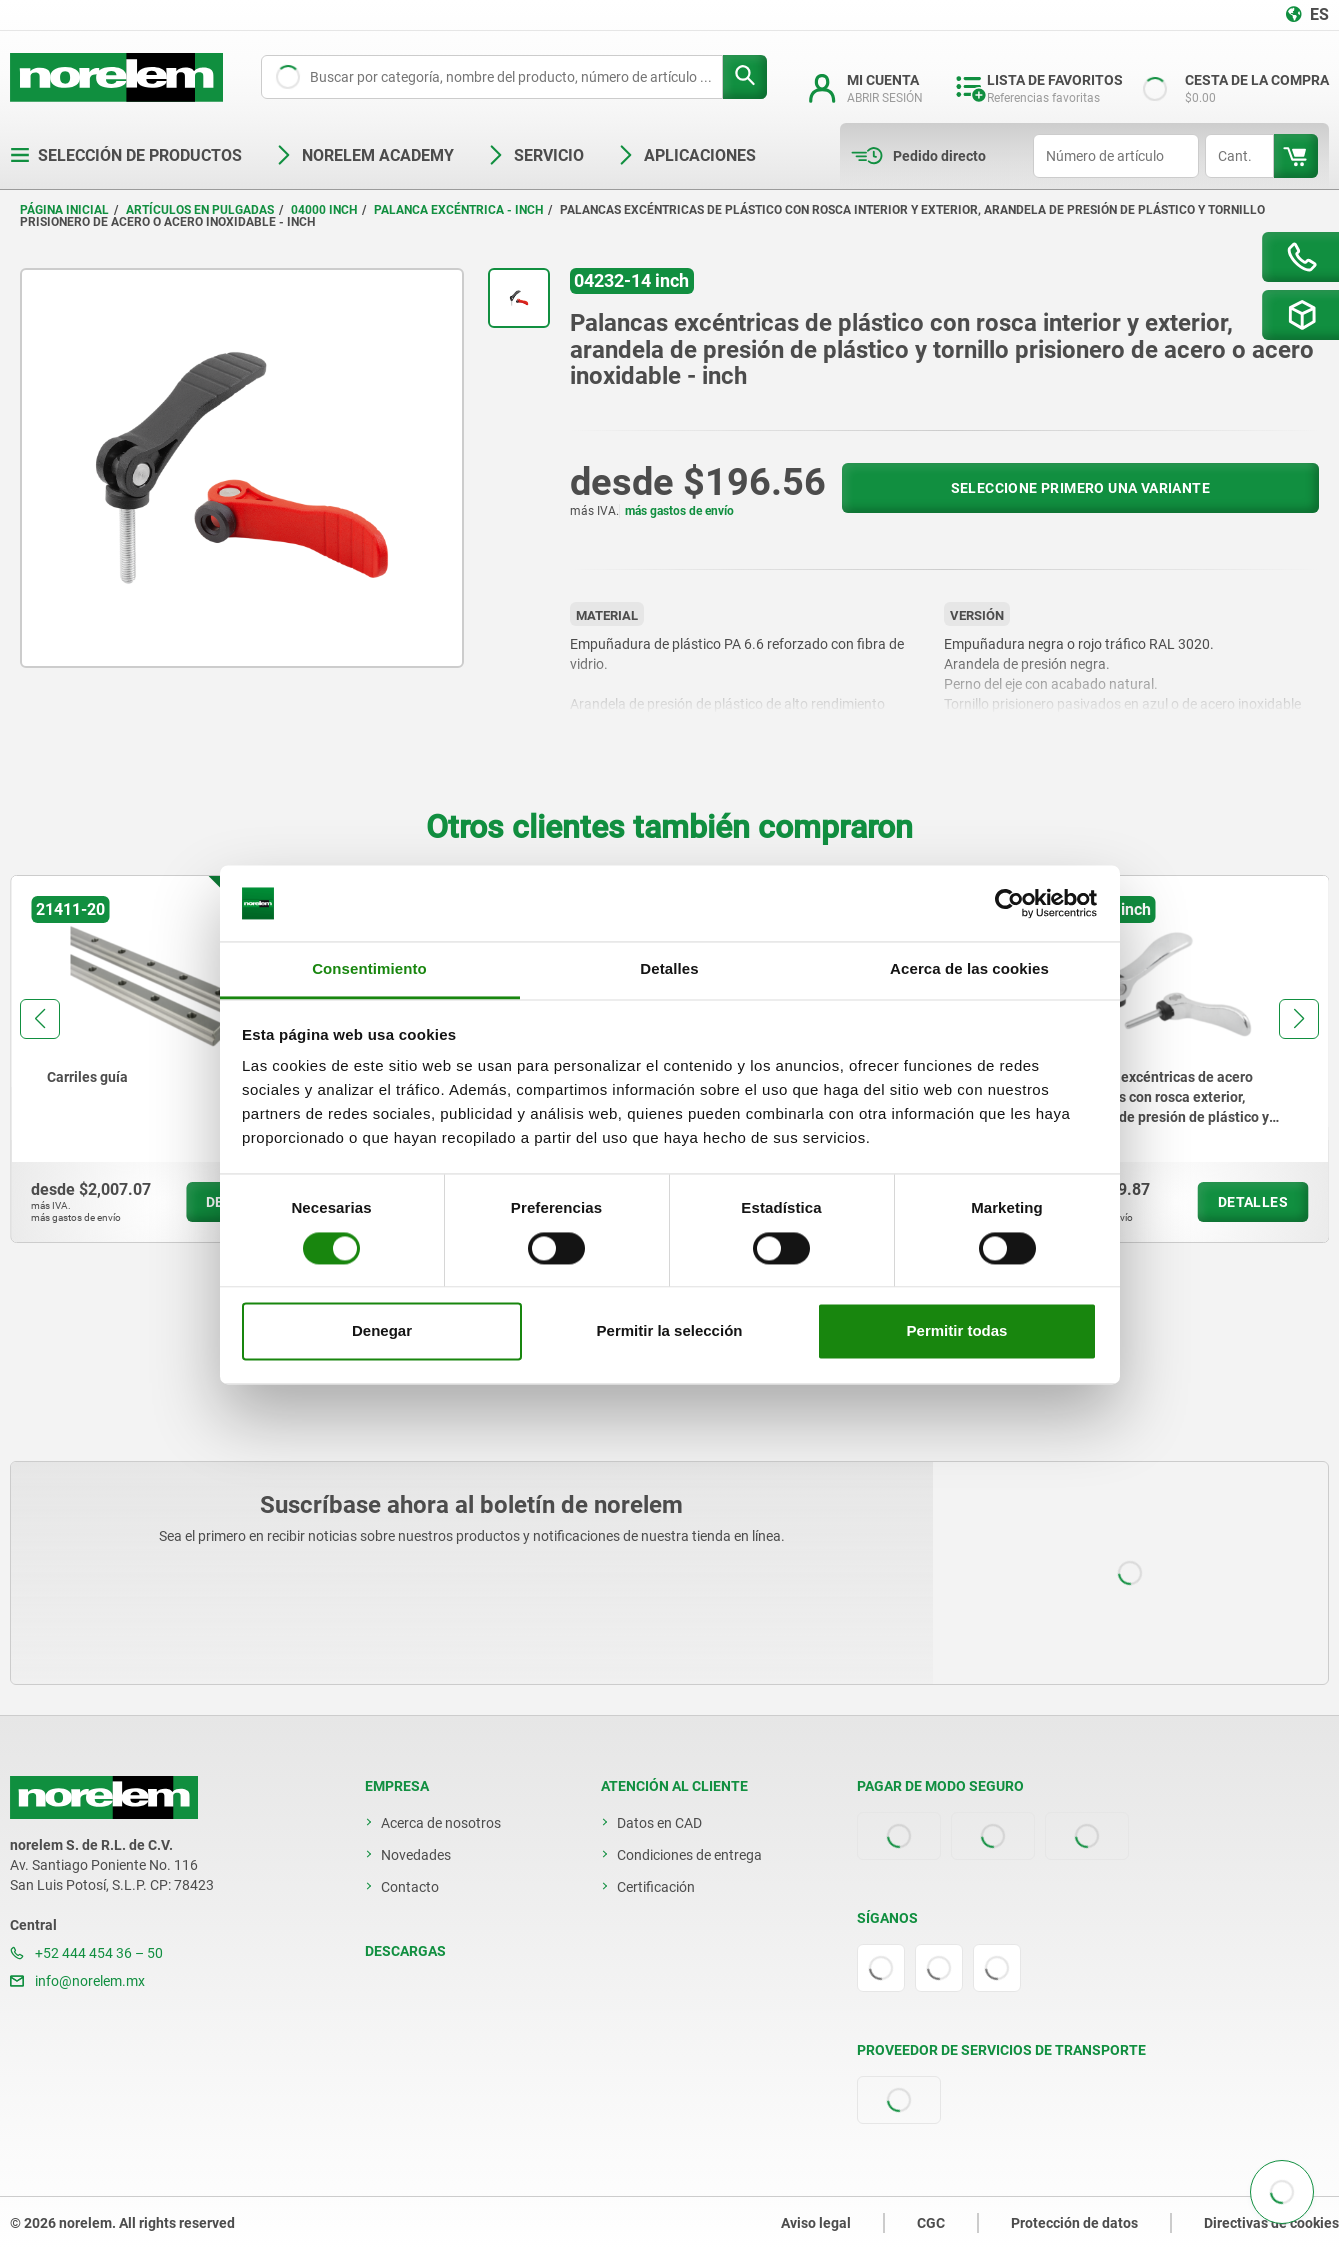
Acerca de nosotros (441, 1823)
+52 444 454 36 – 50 (86, 1953)
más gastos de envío (679, 511)
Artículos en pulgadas (200, 210)
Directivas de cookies (1271, 2223)
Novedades (416, 1855)
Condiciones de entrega (689, 1855)
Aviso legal (816, 2223)
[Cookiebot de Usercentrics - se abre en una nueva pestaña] (1009, 903)
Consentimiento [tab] (369, 969)
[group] (163, 1059)
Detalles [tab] (669, 969)
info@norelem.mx (77, 1981)
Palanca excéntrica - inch (458, 210)
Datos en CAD (659, 1823)
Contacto (410, 1887)
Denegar (382, 1331)
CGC (931, 2223)
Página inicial (64, 210)
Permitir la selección (670, 1331)
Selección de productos (126, 155)
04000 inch (324, 210)
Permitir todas (957, 1331)
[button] (40, 1019)
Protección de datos (1074, 2223)
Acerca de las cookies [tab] (969, 969)
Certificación (656, 1887)
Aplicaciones (686, 155)
